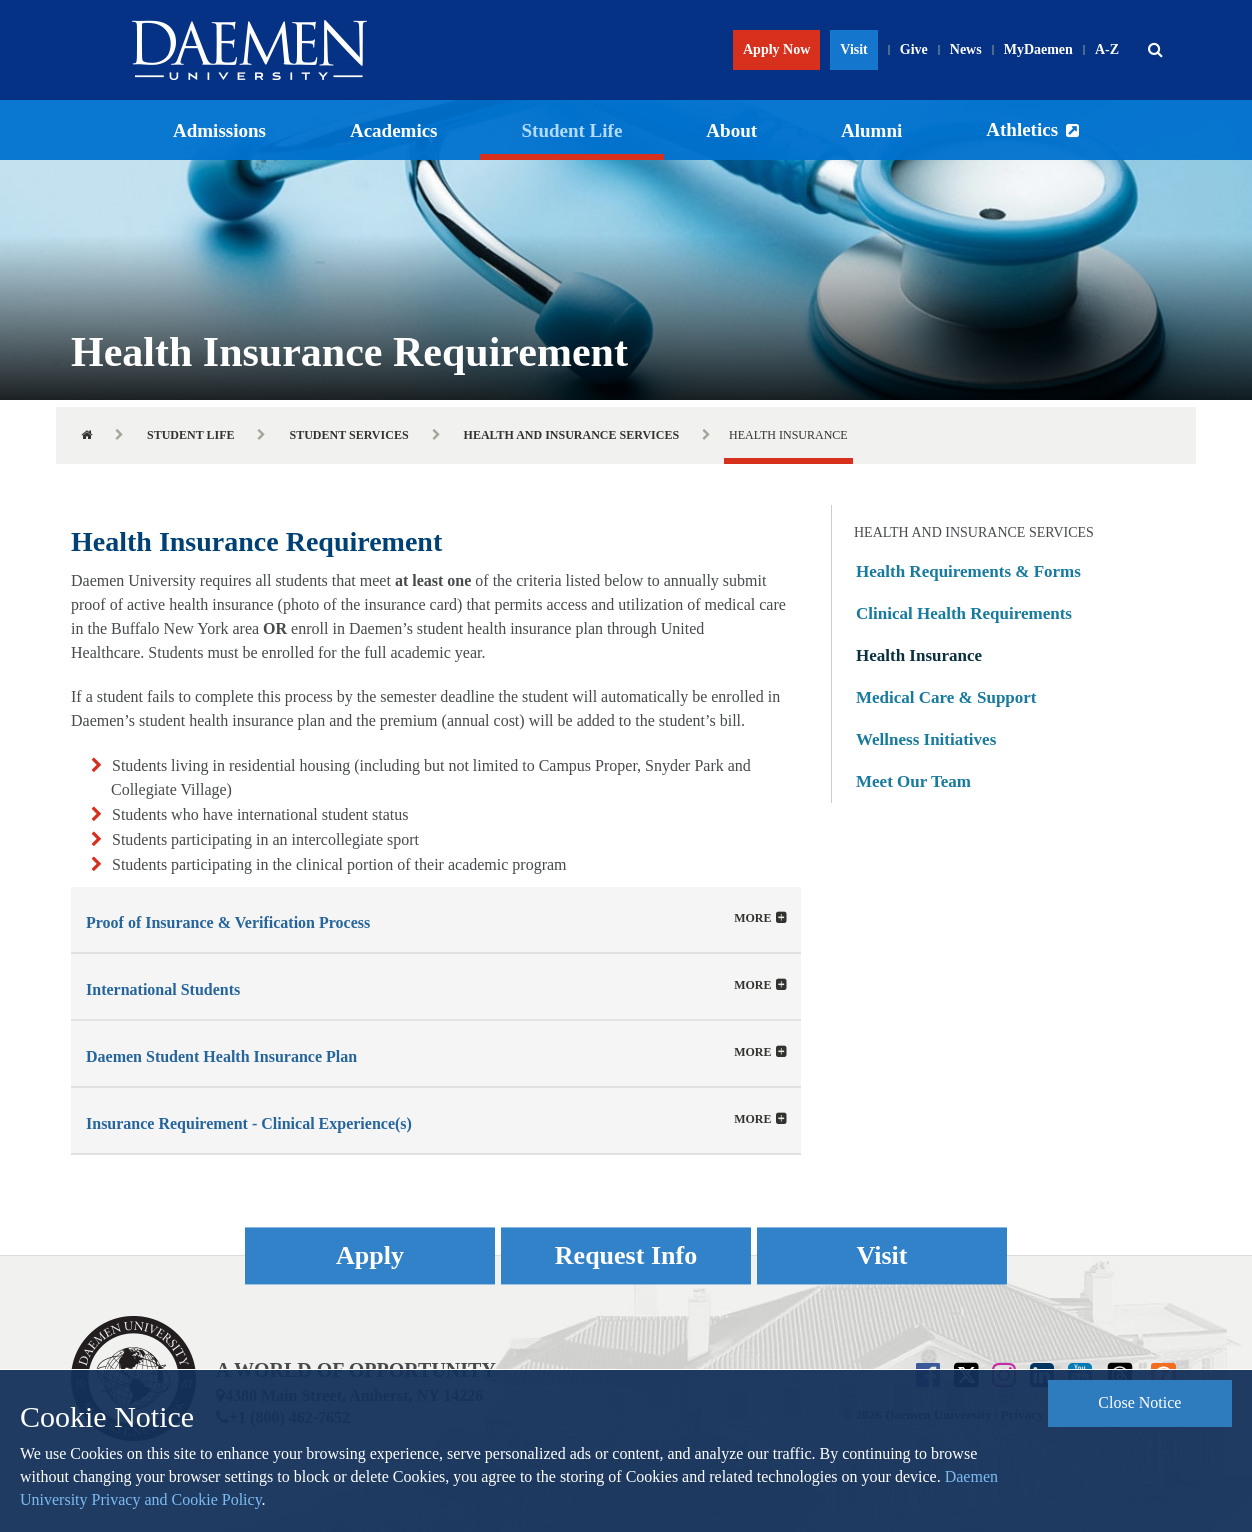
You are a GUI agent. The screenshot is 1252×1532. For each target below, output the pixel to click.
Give (914, 49)
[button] (1155, 50)
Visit (853, 49)
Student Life (572, 130)
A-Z (1107, 49)
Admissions (219, 130)
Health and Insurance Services (572, 435)
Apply (370, 1255)
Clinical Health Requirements (964, 613)
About (731, 130)
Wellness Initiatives (926, 739)
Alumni (871, 130)
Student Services (348, 435)
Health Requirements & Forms (968, 571)
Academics (394, 130)
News (966, 49)
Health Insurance (919, 655)
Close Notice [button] (1139, 1402)
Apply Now (776, 49)
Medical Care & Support (946, 697)
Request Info (626, 1255)
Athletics (1022, 129)
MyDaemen (1038, 49)
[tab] (436, 919)
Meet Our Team (913, 781)
